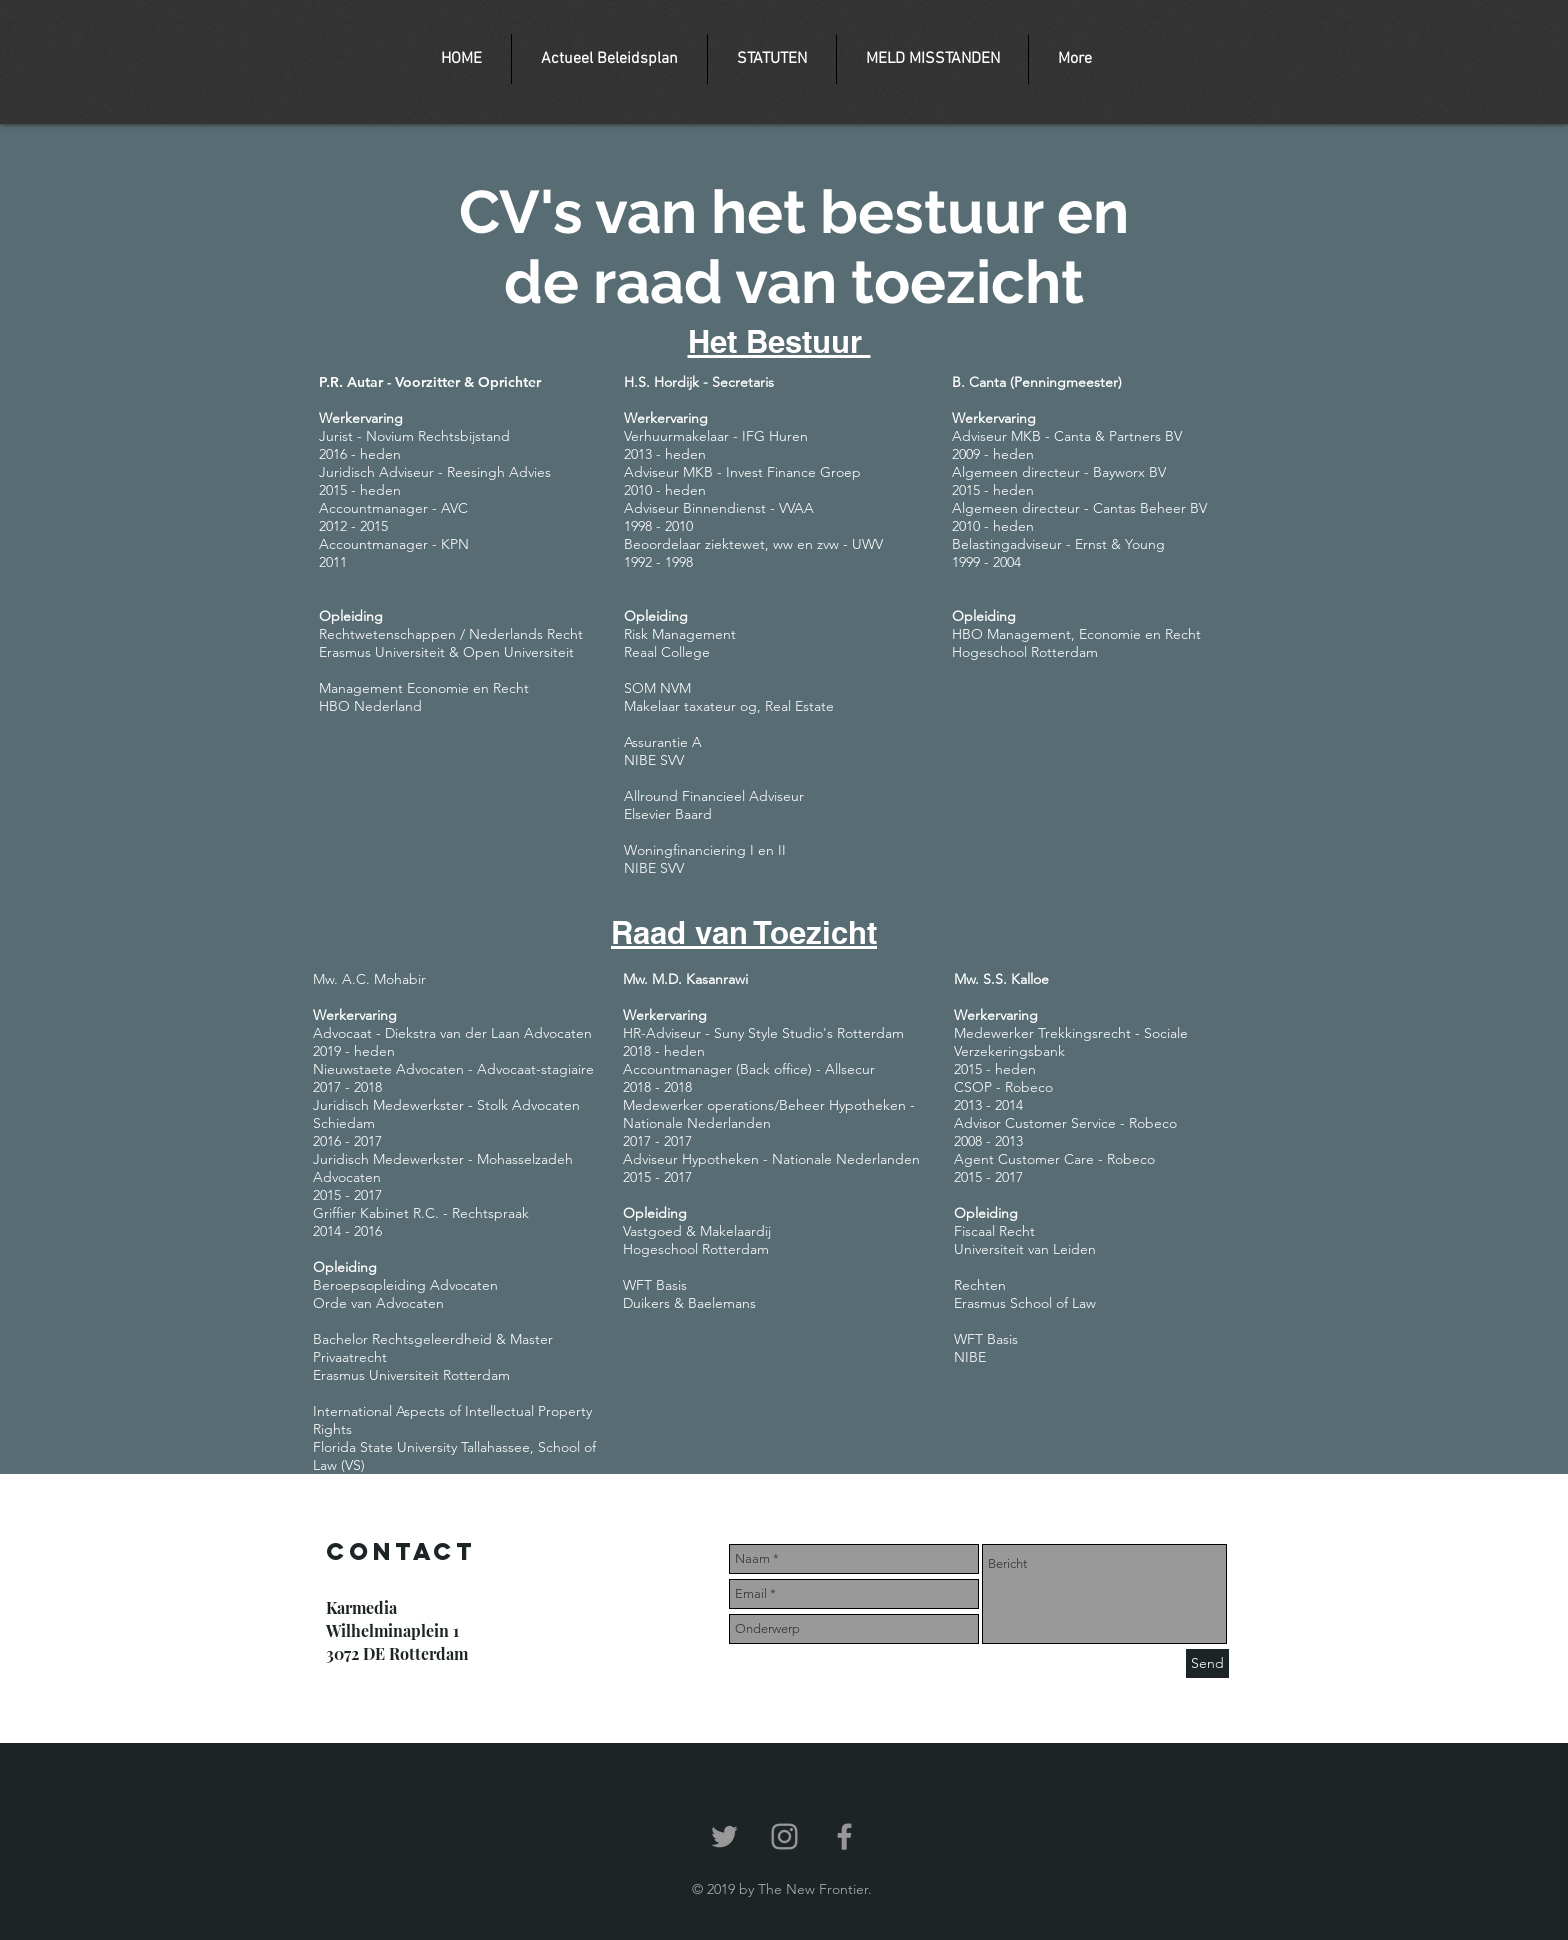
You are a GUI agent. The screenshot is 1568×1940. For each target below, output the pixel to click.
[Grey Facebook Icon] (844, 1836)
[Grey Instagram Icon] (784, 1836)
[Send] (1207, 1663)
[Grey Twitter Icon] (724, 1836)
